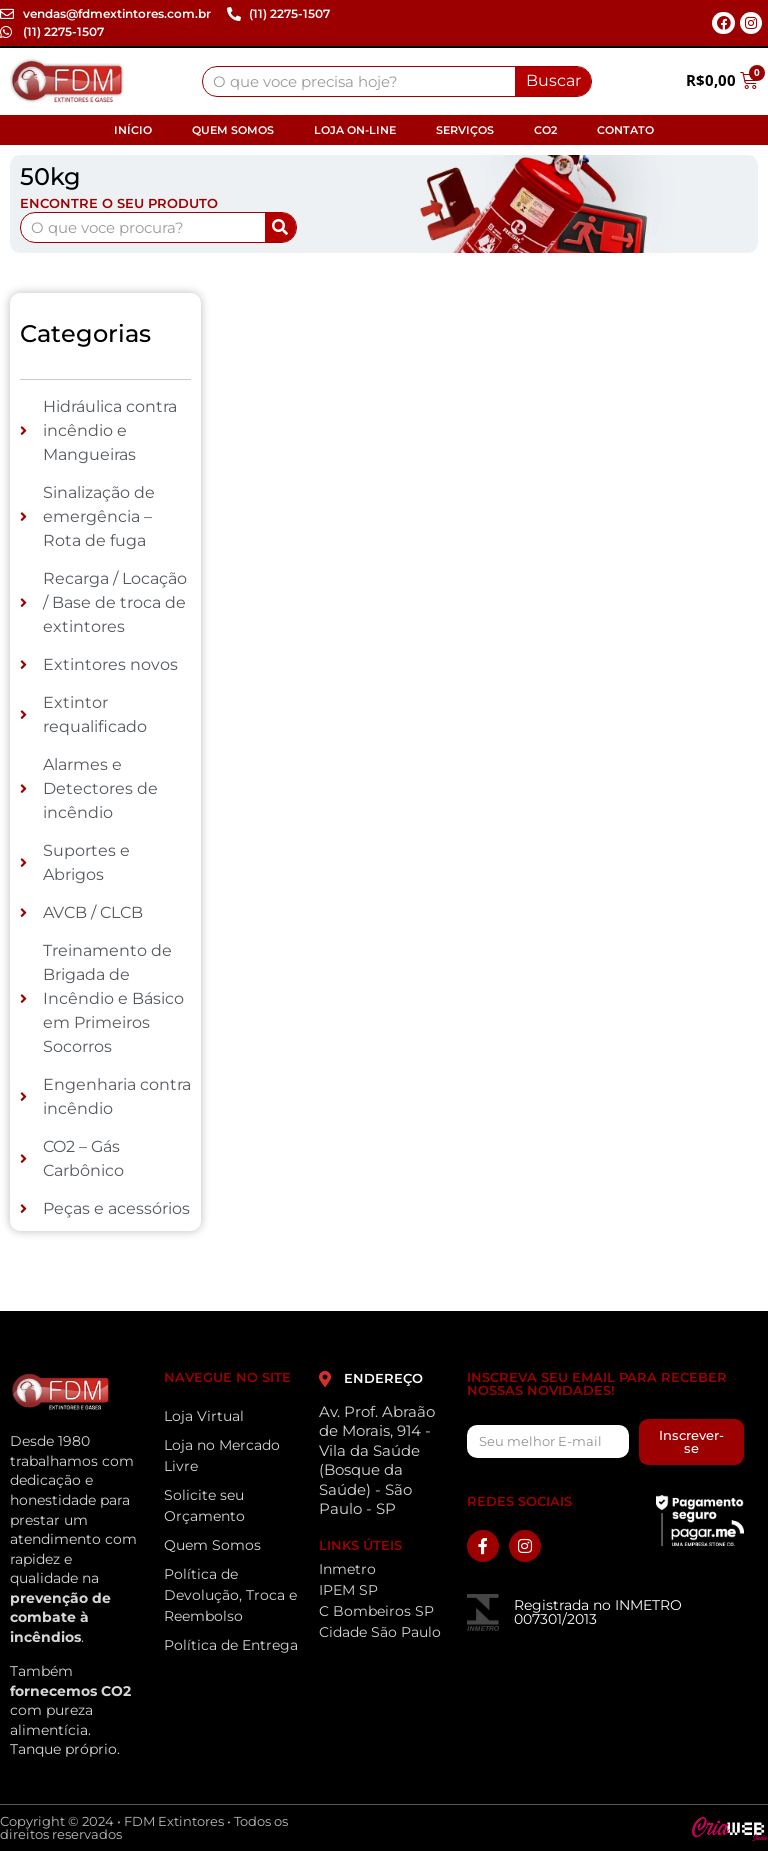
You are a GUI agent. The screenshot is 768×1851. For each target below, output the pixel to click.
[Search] (280, 227)
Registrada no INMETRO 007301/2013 (598, 1612)
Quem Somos (233, 130)
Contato (625, 130)
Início (133, 130)
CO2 (545, 130)
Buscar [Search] (553, 80)
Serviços (465, 130)
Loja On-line (355, 130)
